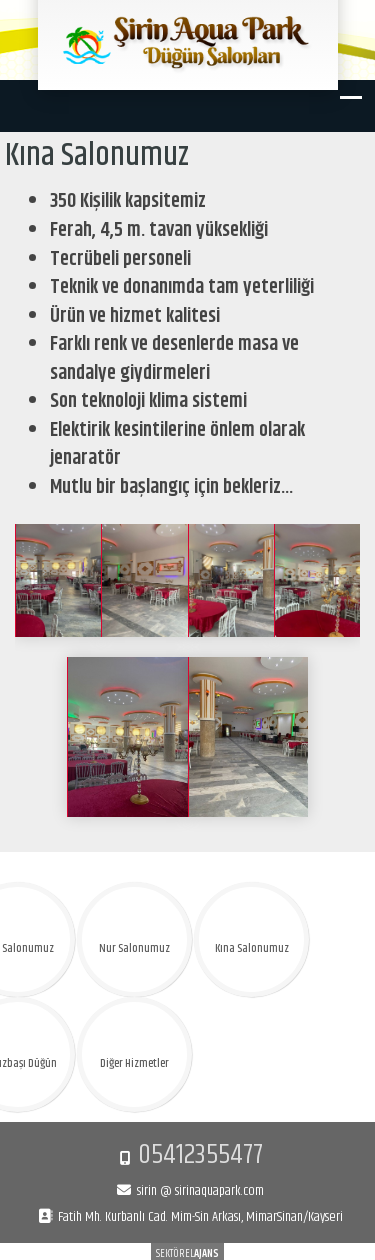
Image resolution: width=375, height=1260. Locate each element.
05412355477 (200, 1155)
